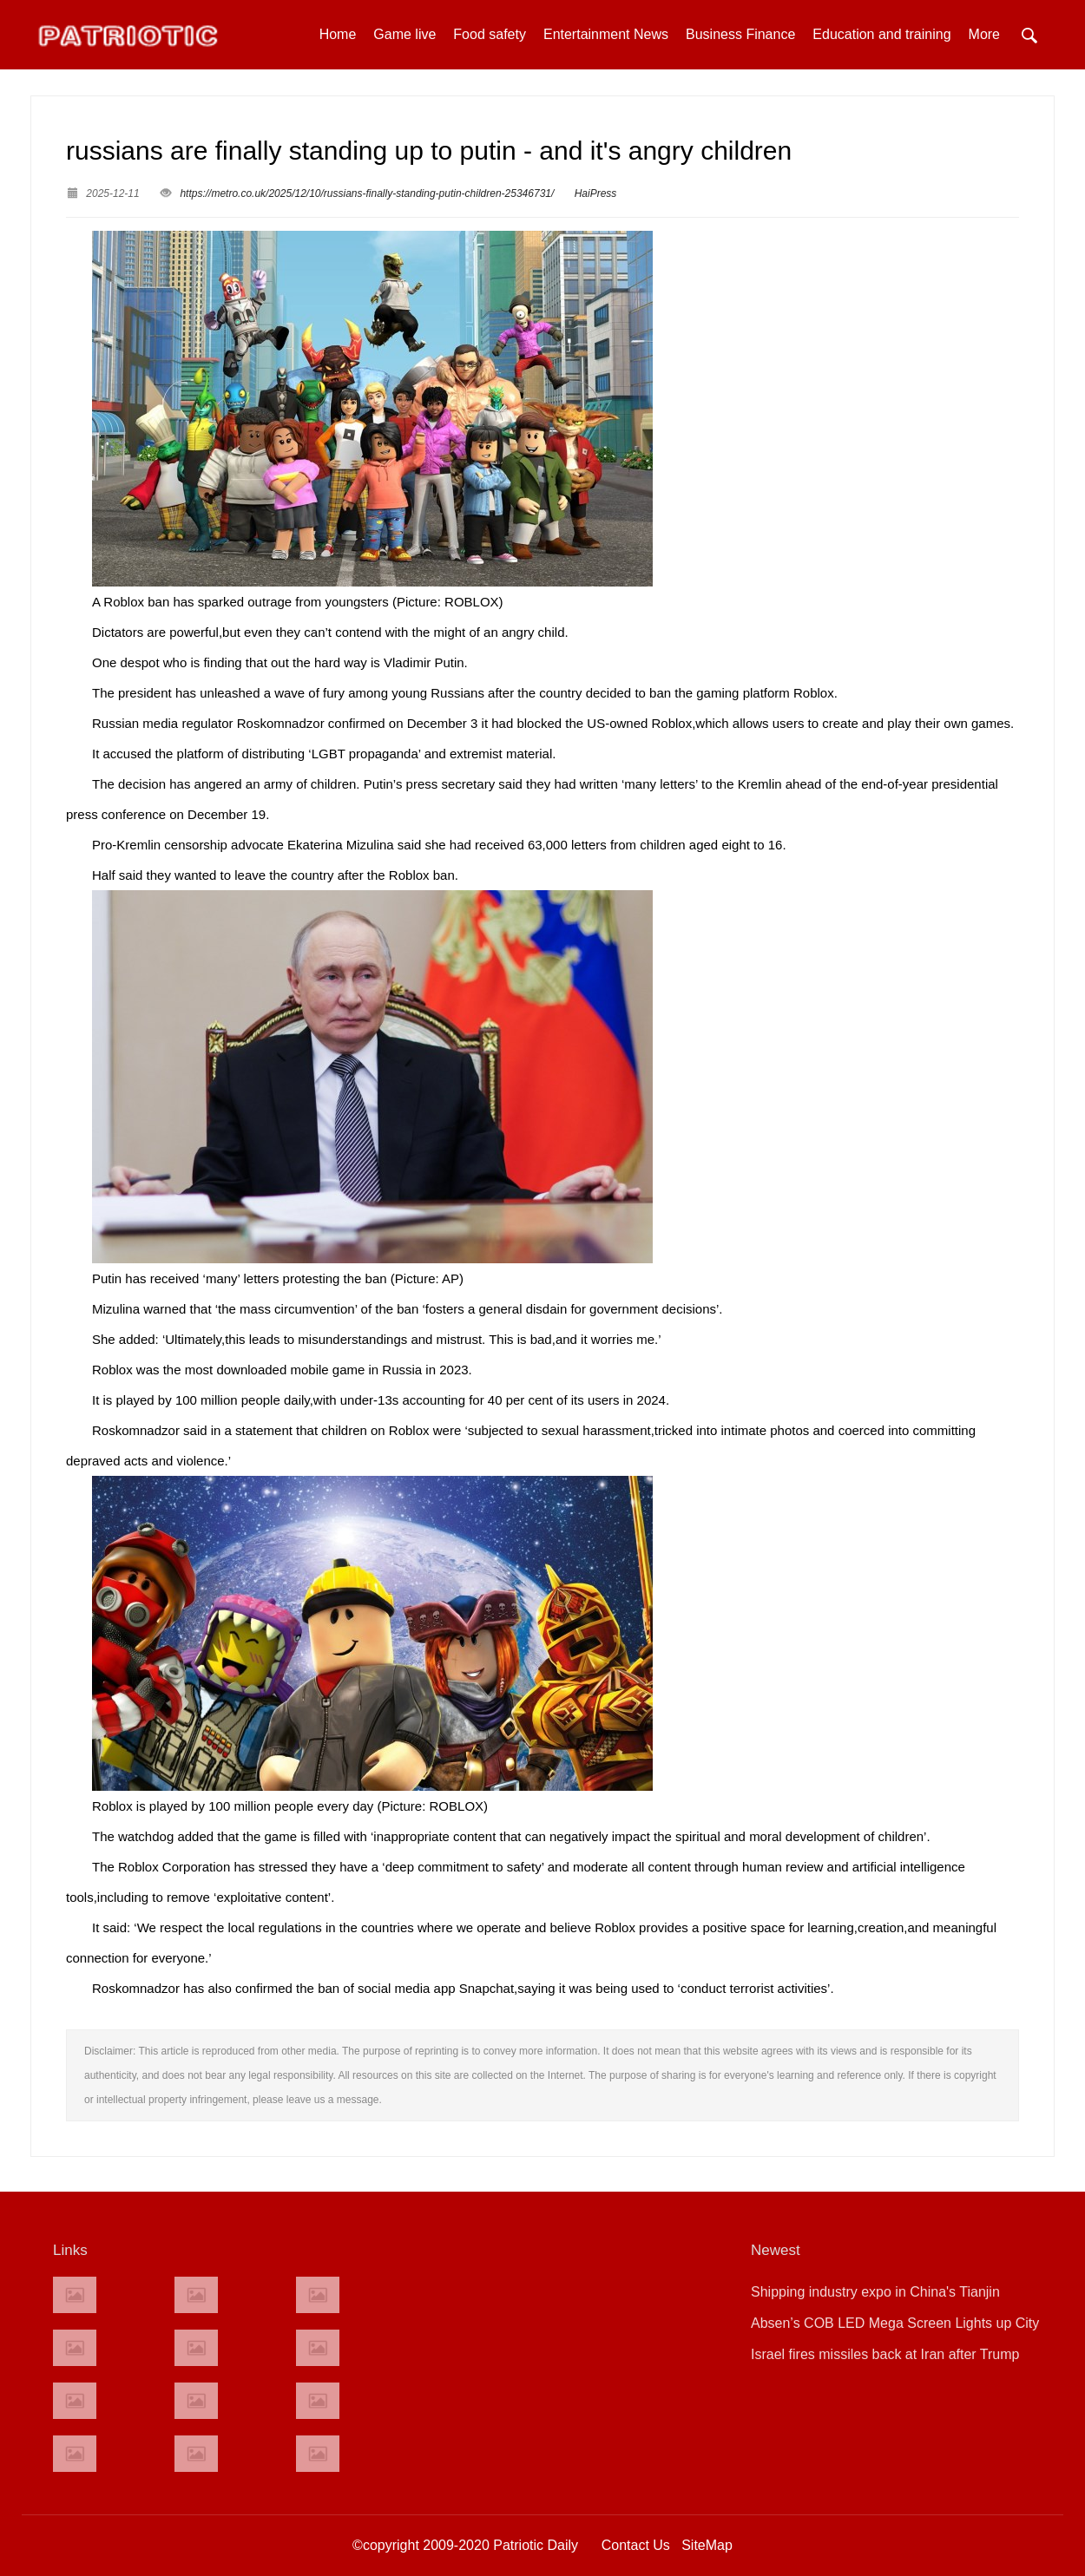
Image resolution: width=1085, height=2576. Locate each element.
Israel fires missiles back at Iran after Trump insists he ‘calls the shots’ (885, 2358)
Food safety (489, 34)
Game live (404, 34)
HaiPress (596, 193)
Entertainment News (605, 34)
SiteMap (707, 2545)
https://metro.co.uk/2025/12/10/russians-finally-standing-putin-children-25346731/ (367, 193)
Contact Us (636, 2545)
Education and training (881, 34)
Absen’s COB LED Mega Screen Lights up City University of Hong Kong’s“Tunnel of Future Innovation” (895, 2327)
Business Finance (740, 34)
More (984, 34)
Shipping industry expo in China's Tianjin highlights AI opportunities (875, 2296)
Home (338, 34)
